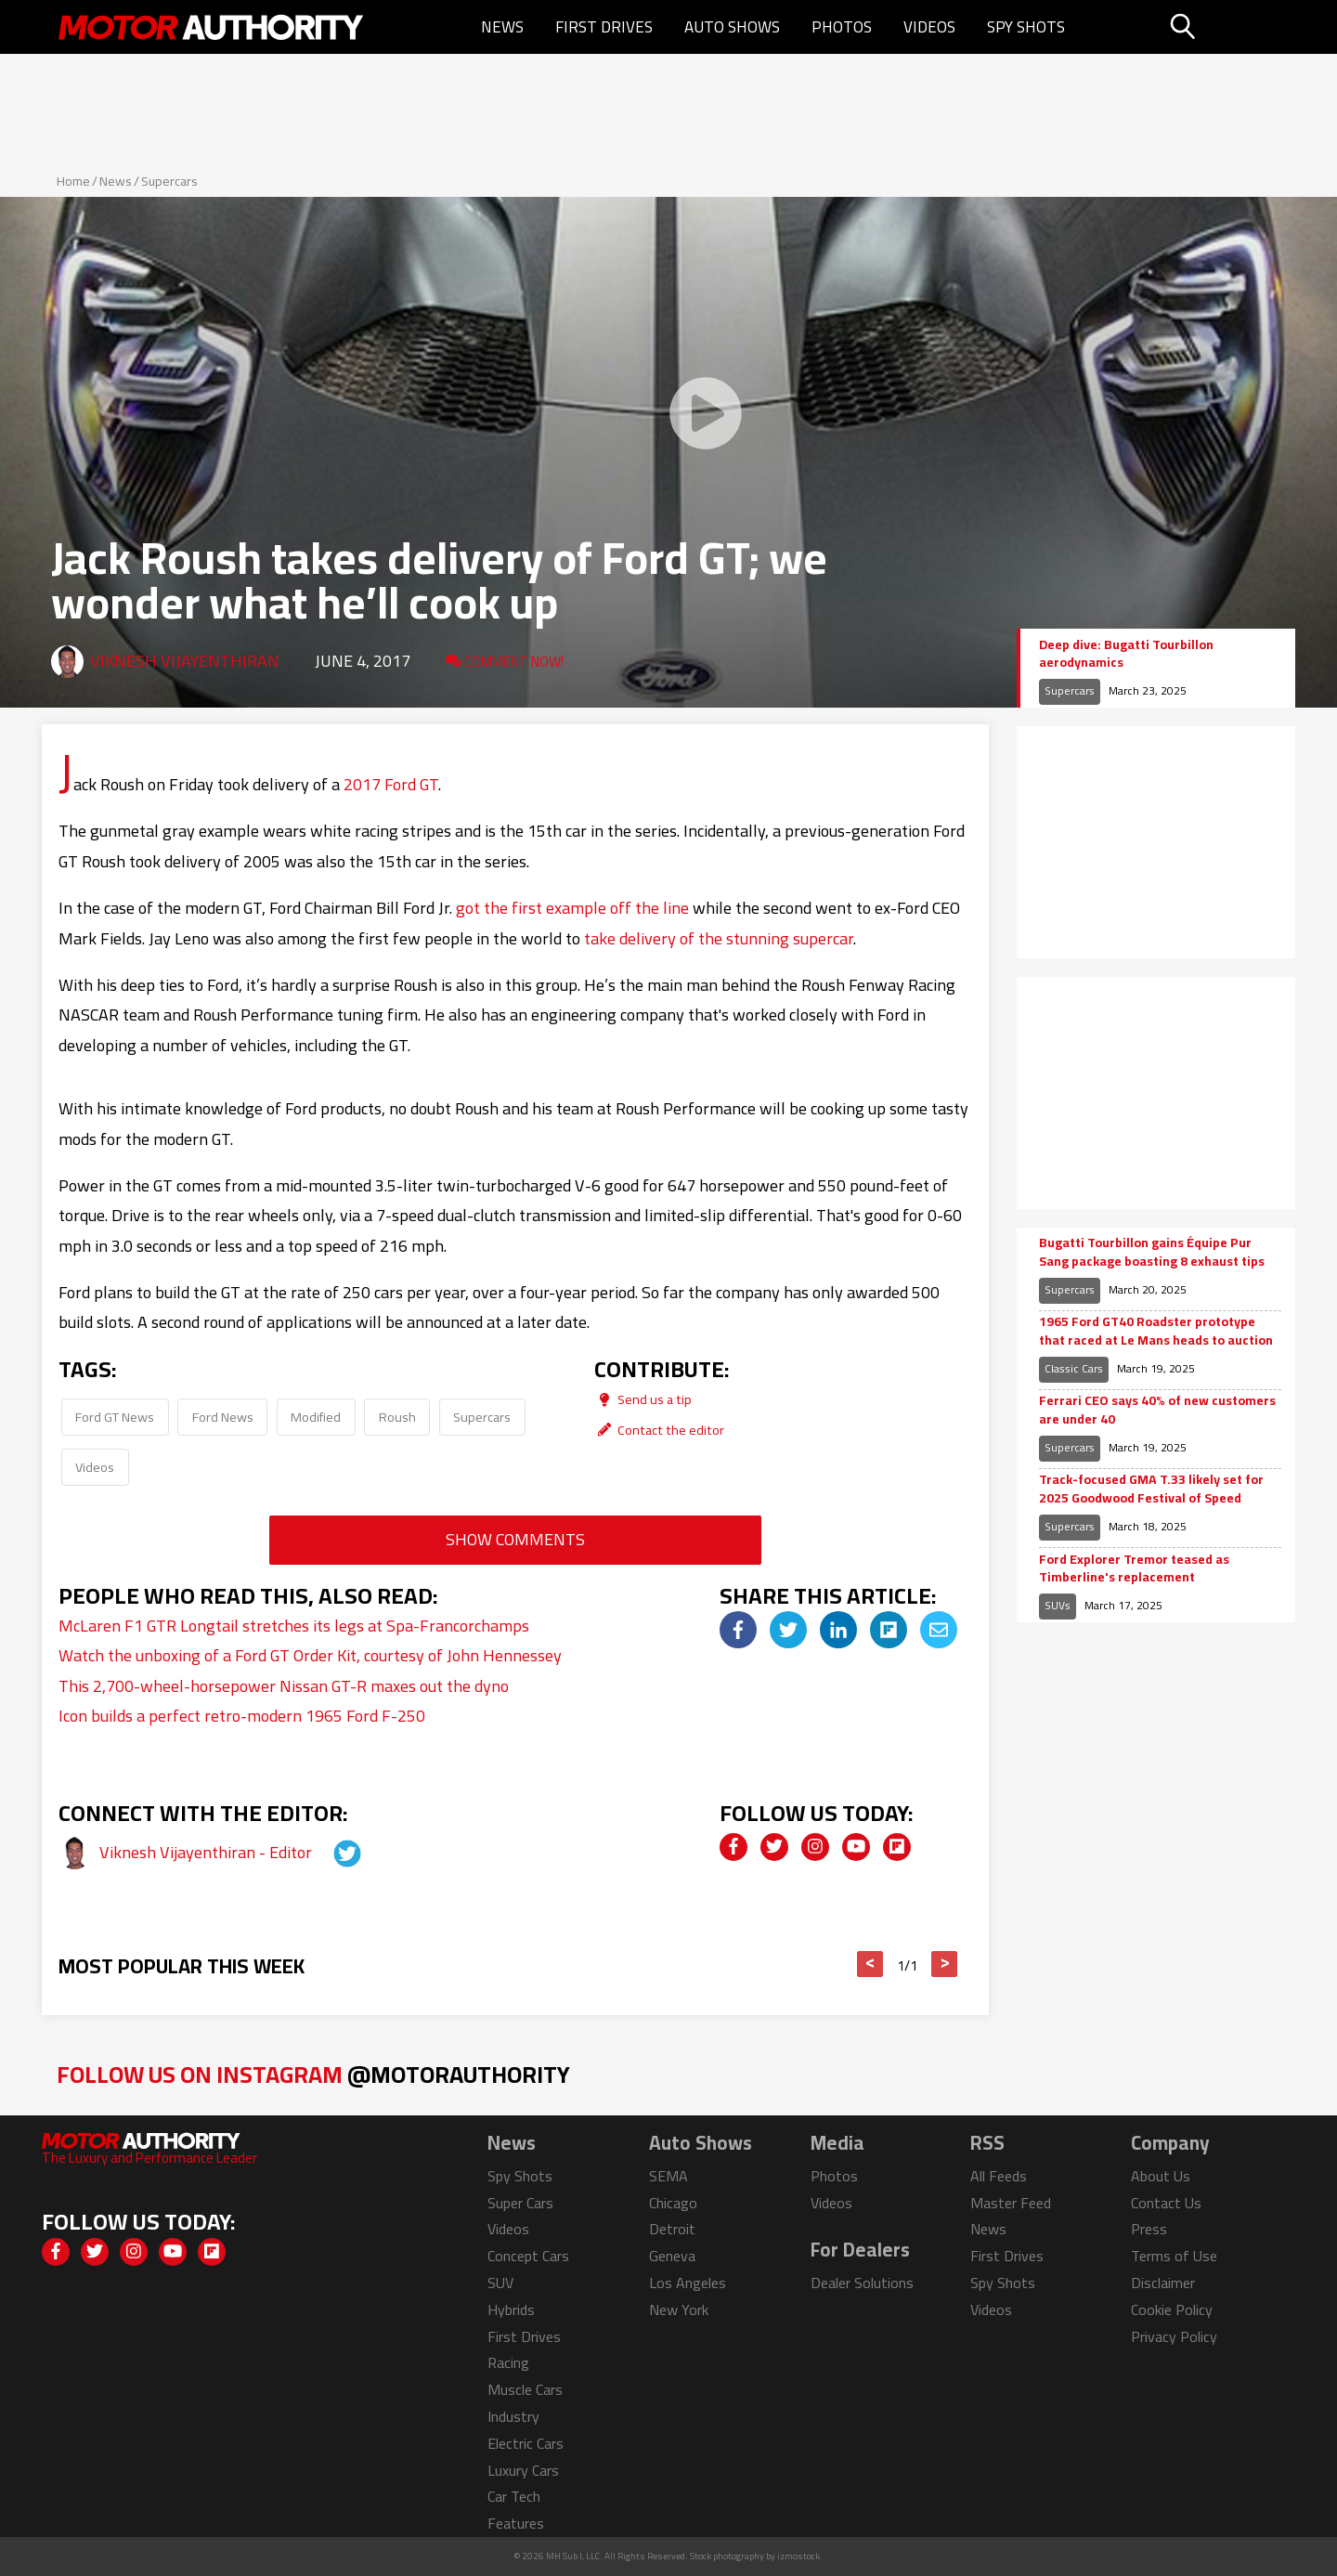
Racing (508, 2362)
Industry (513, 2416)
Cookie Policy (1172, 2309)
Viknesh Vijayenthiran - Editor (207, 1852)
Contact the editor (659, 1429)
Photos (841, 27)
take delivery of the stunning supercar (718, 938)
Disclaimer (1163, 2282)
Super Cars (520, 2203)
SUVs (1058, 1605)
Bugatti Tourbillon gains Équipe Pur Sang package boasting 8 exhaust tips (1152, 1252)
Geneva (672, 2256)
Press (1149, 2229)
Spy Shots (1026, 27)
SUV (500, 2282)
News (502, 27)
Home (73, 181)
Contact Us (1166, 2203)
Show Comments (515, 1539)
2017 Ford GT (391, 784)
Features (515, 2523)
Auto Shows (732, 27)
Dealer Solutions (862, 2282)
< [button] (870, 1964)
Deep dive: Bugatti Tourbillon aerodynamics (1126, 654)
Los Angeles (687, 2282)
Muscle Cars (525, 2389)
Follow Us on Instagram (313, 2074)
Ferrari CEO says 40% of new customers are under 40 (1157, 1410)
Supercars (169, 181)
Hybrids (511, 2309)
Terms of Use (1174, 2256)
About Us (1160, 2176)
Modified (316, 1416)
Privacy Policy (1174, 2336)
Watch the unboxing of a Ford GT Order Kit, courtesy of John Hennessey (310, 1655)
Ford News (222, 1416)
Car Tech (513, 2496)
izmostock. (800, 2556)
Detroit (672, 2229)
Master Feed (1010, 2203)
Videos (929, 27)
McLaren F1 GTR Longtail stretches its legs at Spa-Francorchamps (293, 1625)
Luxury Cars (523, 2470)
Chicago (673, 2203)
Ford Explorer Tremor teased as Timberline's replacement (1134, 1569)
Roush (397, 1416)
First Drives (604, 27)
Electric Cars (525, 2443)
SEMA (668, 2176)
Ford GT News (114, 1416)
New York (678, 2309)
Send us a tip (643, 1399)
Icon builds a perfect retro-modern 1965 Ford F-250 (241, 1715)
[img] (738, 1629)
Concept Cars (528, 2256)
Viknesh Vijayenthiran (184, 660)
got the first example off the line (572, 907)
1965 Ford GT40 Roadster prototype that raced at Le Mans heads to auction (1156, 1331)
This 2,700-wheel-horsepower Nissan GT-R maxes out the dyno (283, 1686)
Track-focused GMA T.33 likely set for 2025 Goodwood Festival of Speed (1151, 1489)
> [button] (945, 1964)
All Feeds (998, 2176)
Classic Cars (1074, 1368)
